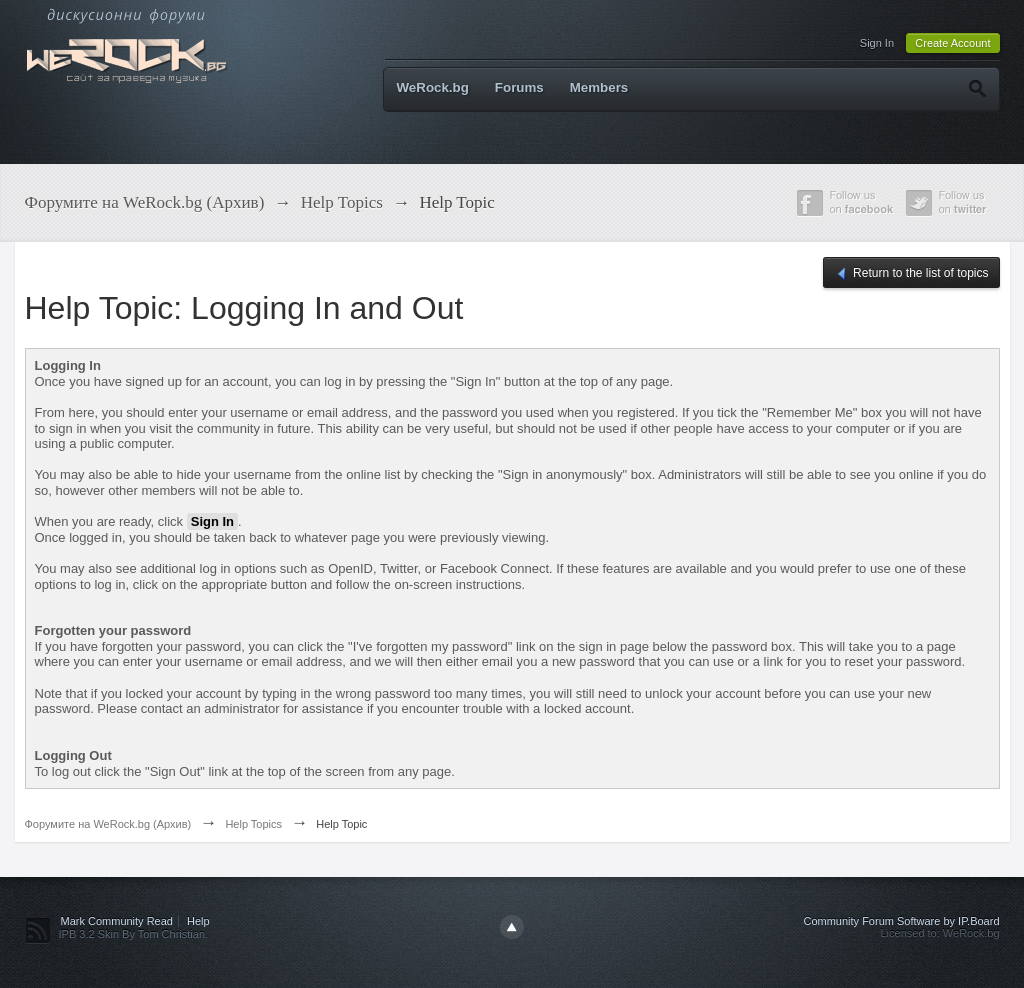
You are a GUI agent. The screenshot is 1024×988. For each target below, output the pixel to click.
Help (198, 921)
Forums (519, 87)
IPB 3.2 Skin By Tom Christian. (134, 934)
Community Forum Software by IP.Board (901, 921)
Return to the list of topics (911, 274)
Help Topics (253, 824)
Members (599, 87)
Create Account (952, 43)
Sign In (877, 43)
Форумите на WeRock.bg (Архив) (108, 824)
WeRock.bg (433, 87)
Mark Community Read (117, 921)
